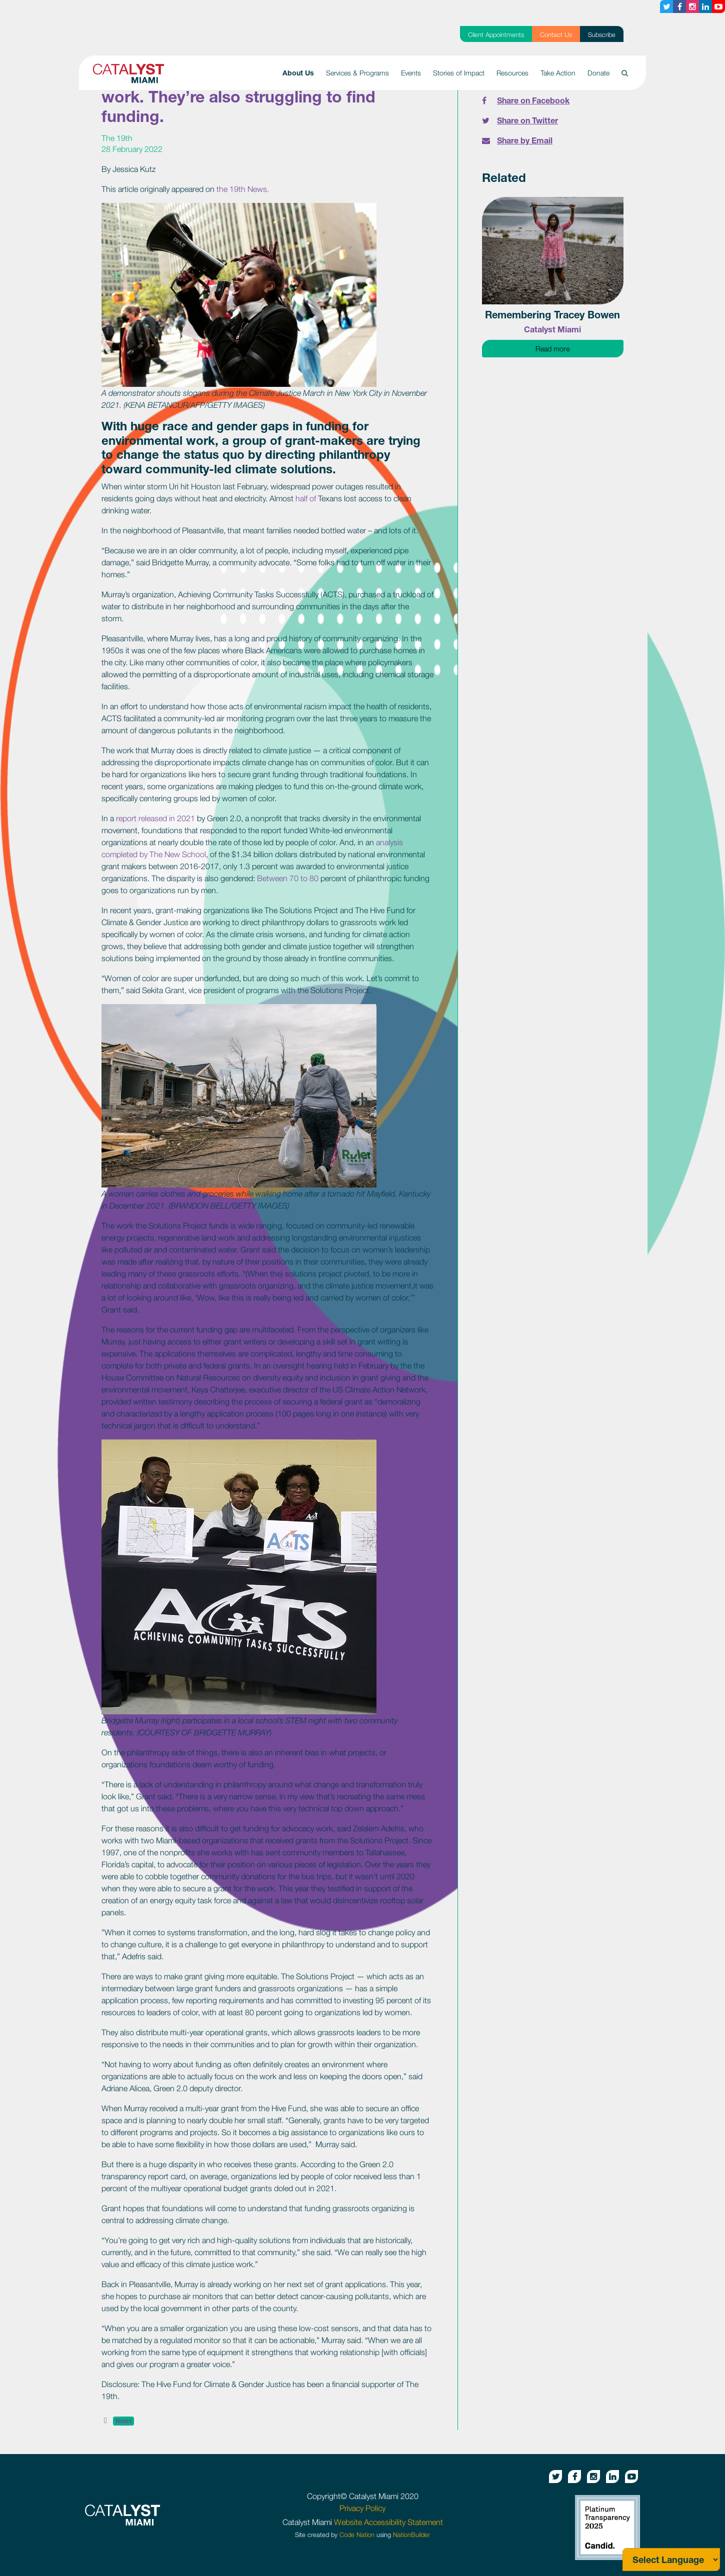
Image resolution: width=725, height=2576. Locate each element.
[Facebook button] (679, 6)
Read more (580, 348)
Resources (512, 72)
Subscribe (602, 34)
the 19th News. (242, 188)
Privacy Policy (363, 2508)
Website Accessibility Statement (388, 2522)
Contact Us (556, 34)
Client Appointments (496, 34)
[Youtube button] (718, 6)
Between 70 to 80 (288, 878)
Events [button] (411, 72)
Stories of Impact (458, 72)
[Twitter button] (666, 6)
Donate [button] (599, 72)
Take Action (558, 72)
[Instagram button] (692, 6)
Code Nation (357, 2535)
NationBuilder (411, 2535)
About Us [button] (301, 72)
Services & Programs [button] (357, 72)
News (124, 2421)
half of (307, 498)
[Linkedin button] (705, 6)
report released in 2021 (156, 818)
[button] (625, 72)
